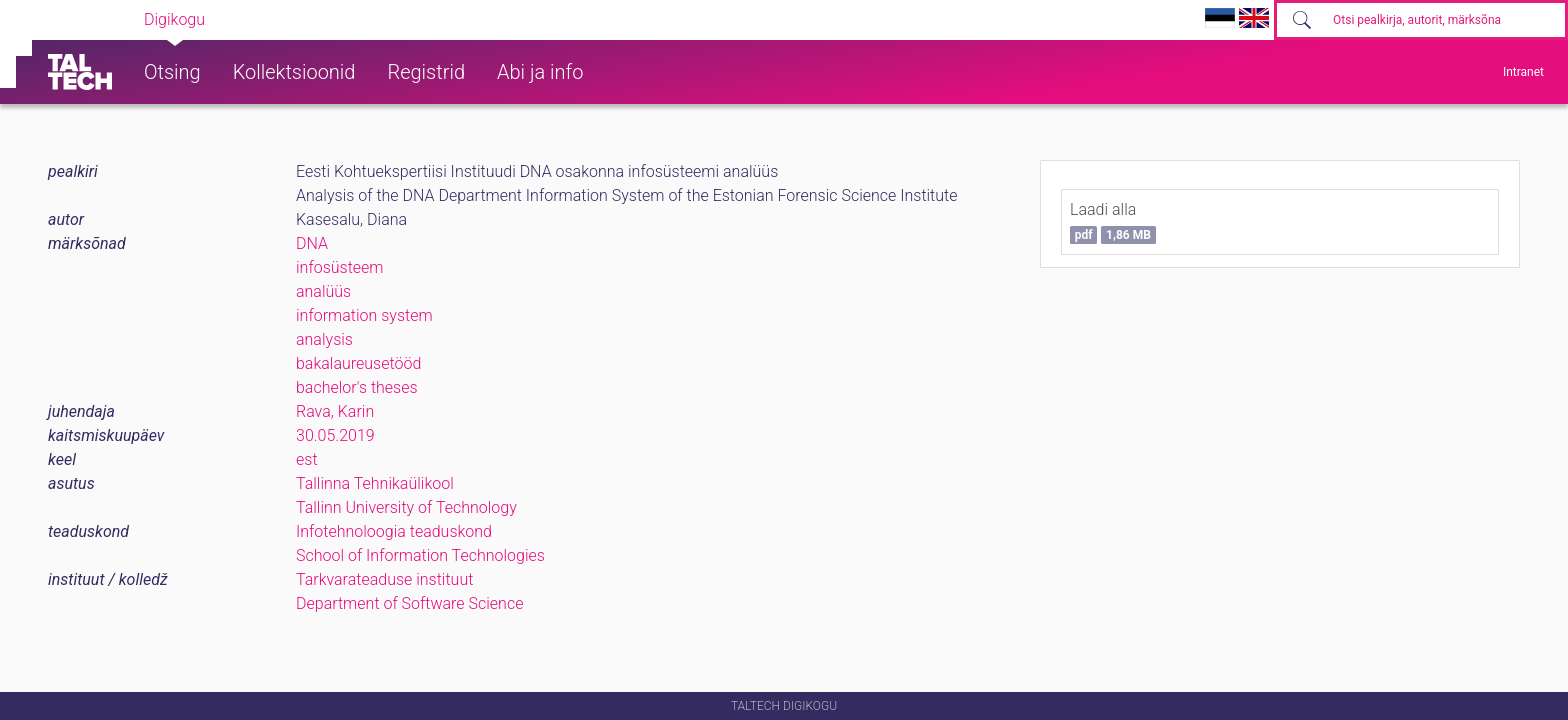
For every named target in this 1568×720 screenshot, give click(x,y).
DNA (312, 243)
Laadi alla (1113, 222)
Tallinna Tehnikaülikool (375, 483)
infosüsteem (340, 267)
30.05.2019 (335, 435)
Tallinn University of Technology (406, 507)
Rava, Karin (335, 411)
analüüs (323, 291)
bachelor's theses (357, 387)
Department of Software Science (409, 603)
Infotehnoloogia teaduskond (394, 531)
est (307, 459)
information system (364, 315)
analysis (324, 339)
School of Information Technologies (420, 555)
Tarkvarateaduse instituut (384, 579)
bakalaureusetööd (358, 363)
